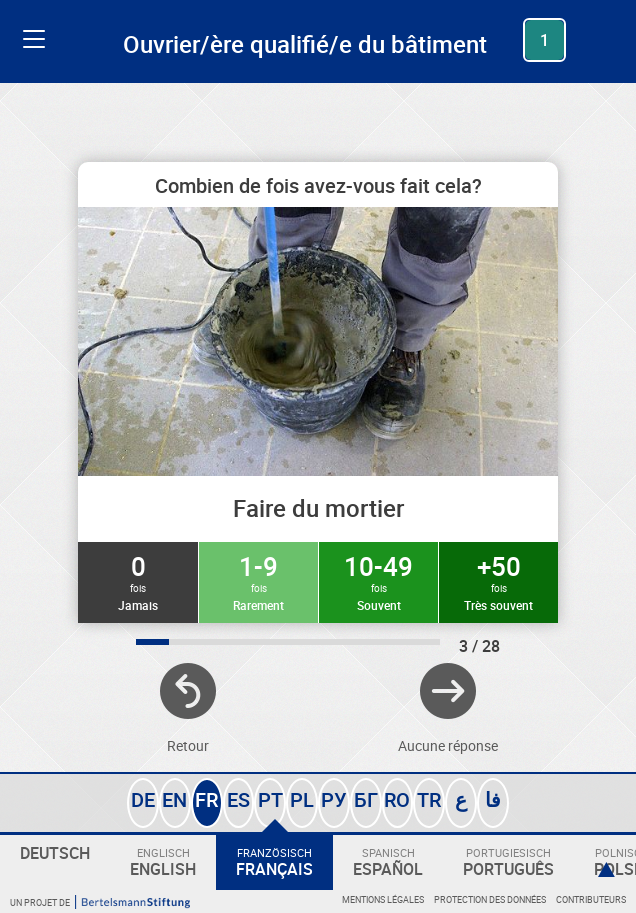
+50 (498, 581)
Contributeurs (591, 899)
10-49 (378, 581)
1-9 (258, 581)
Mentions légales (383, 899)
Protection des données (490, 899)
